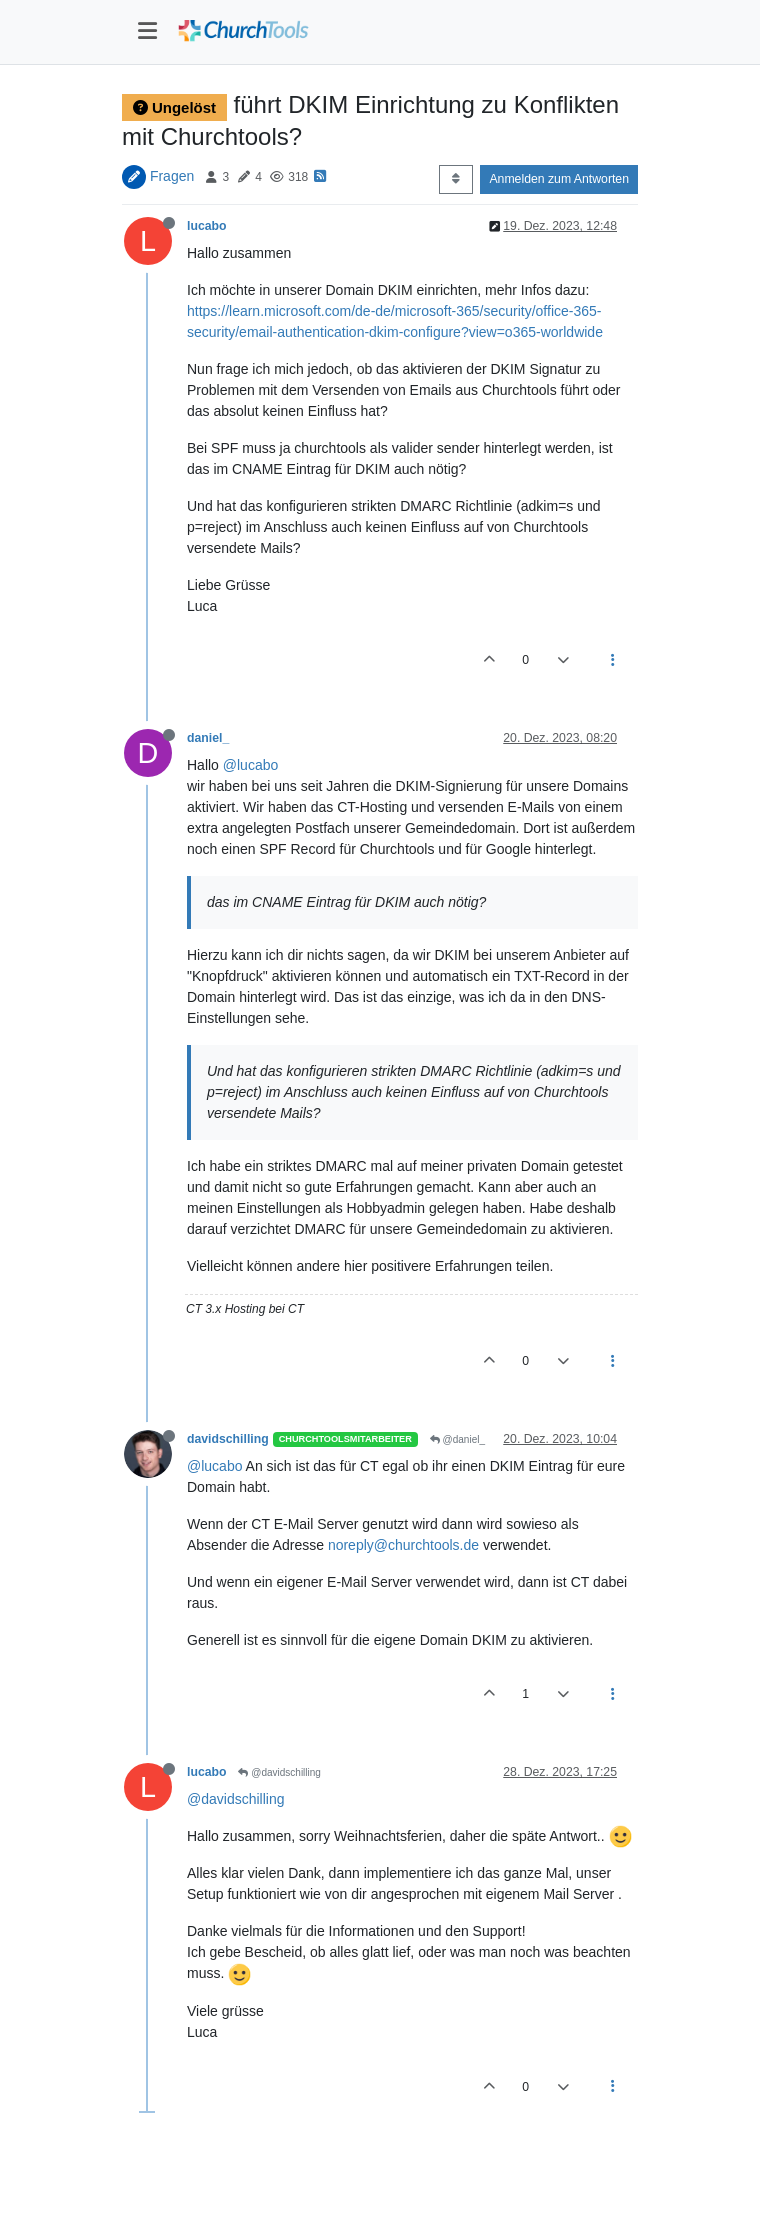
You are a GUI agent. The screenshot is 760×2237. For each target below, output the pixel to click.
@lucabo (250, 765)
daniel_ (208, 738)
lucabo (206, 226)
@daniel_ (457, 1439)
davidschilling (228, 1439)
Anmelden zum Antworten (559, 179)
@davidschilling (279, 1772)
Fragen (172, 176)
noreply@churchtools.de (403, 1545)
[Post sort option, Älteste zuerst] (455, 179)
